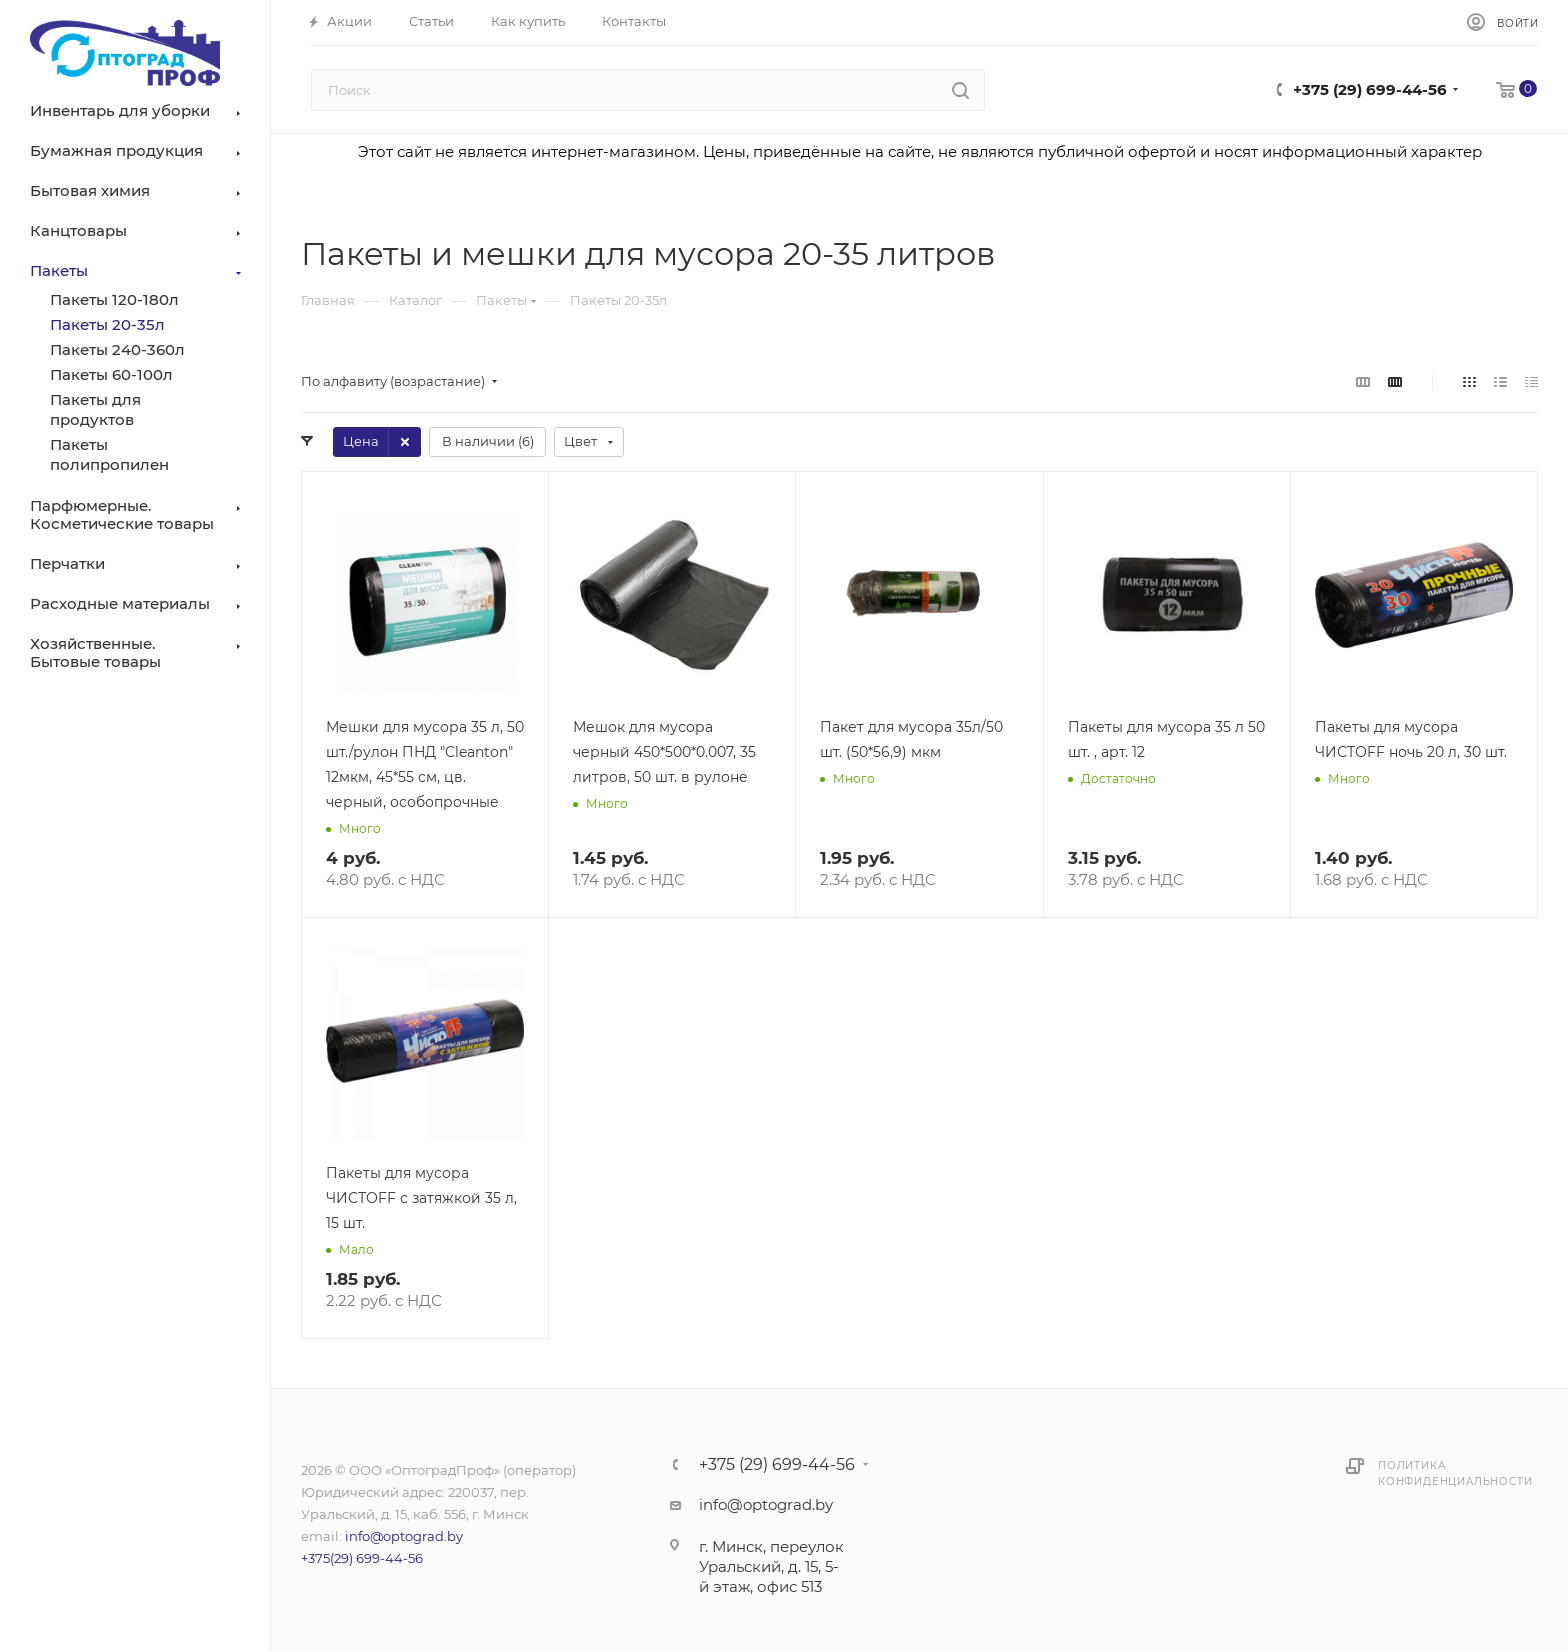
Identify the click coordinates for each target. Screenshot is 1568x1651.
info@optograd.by (404, 1536)
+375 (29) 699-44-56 (1370, 89)
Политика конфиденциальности (1455, 1473)
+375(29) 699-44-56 (362, 1558)
